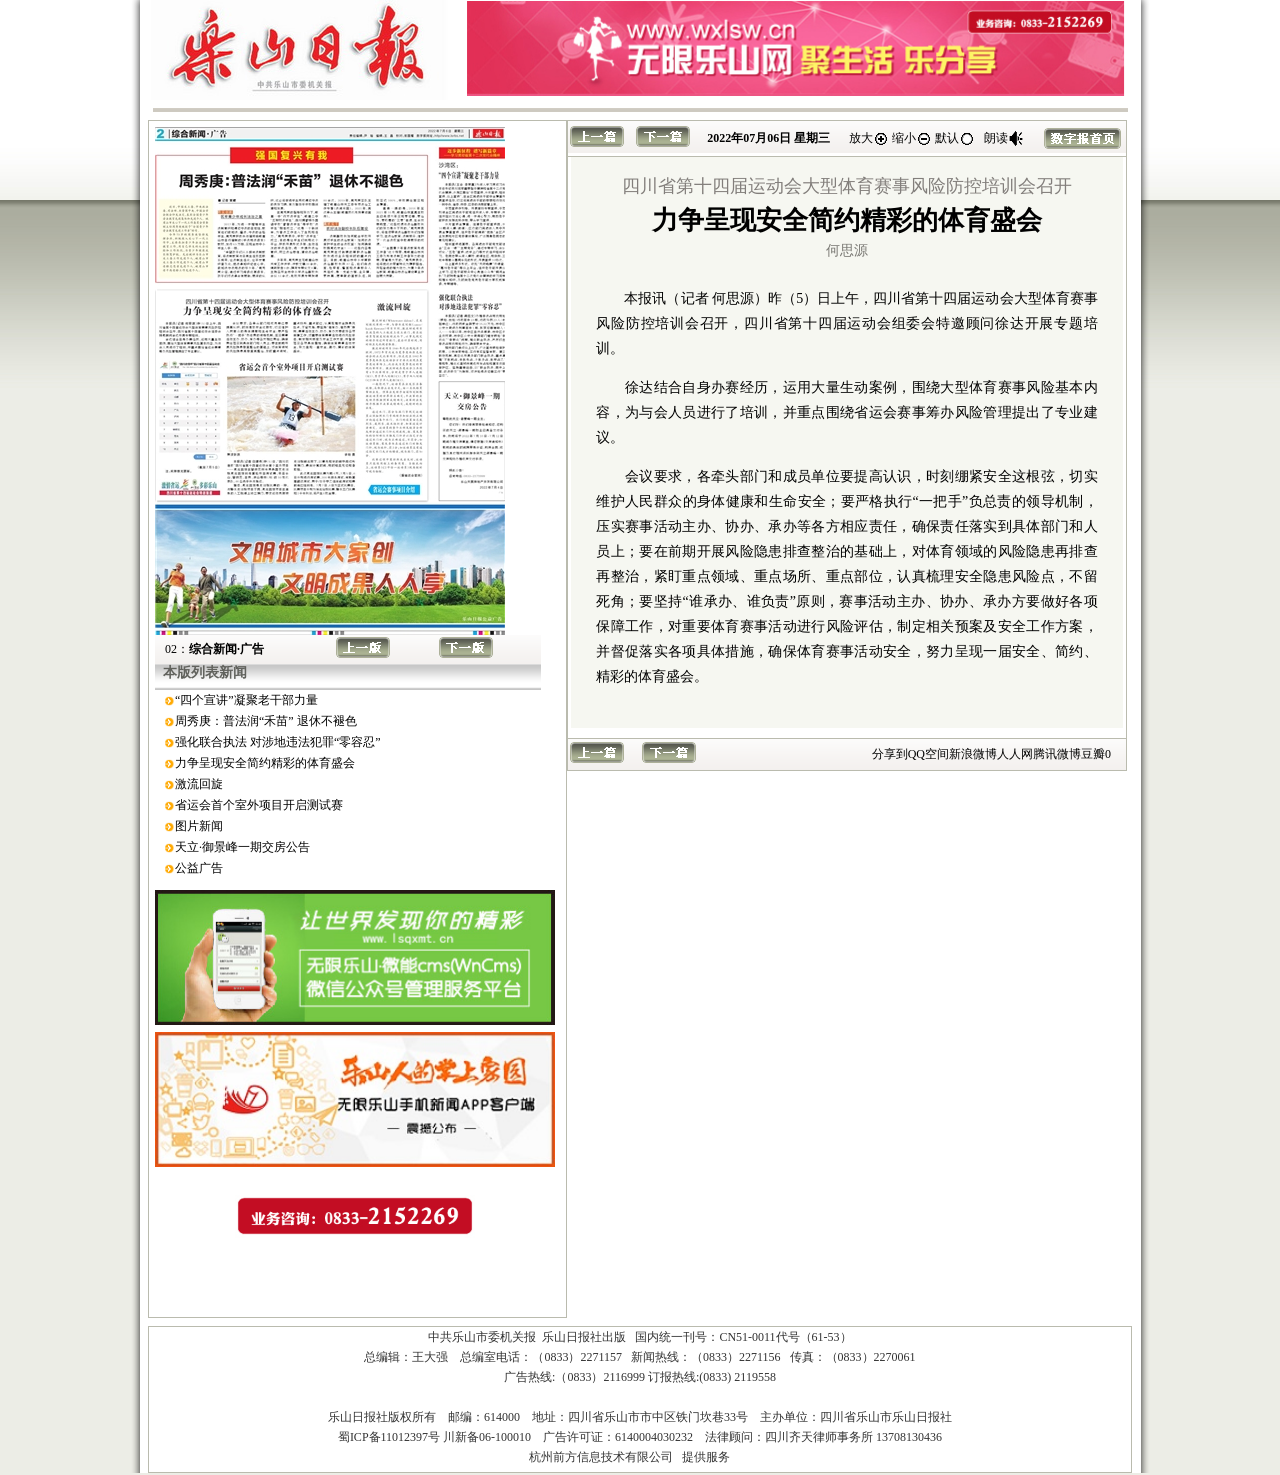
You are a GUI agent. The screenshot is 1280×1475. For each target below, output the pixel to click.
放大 (869, 138)
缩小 (912, 138)
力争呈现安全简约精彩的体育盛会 (265, 763)
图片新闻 (199, 826)
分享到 (890, 754)
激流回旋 (199, 784)
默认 (955, 138)
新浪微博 (973, 754)
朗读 (1004, 138)
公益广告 (199, 868)
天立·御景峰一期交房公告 (242, 847)
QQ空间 (928, 754)
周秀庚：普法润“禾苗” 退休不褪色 (266, 721)
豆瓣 (1093, 754)
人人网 (1015, 754)
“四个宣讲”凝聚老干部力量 (246, 700)
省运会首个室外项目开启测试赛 (259, 805)
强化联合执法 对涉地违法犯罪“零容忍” (278, 742)
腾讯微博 (1057, 754)
